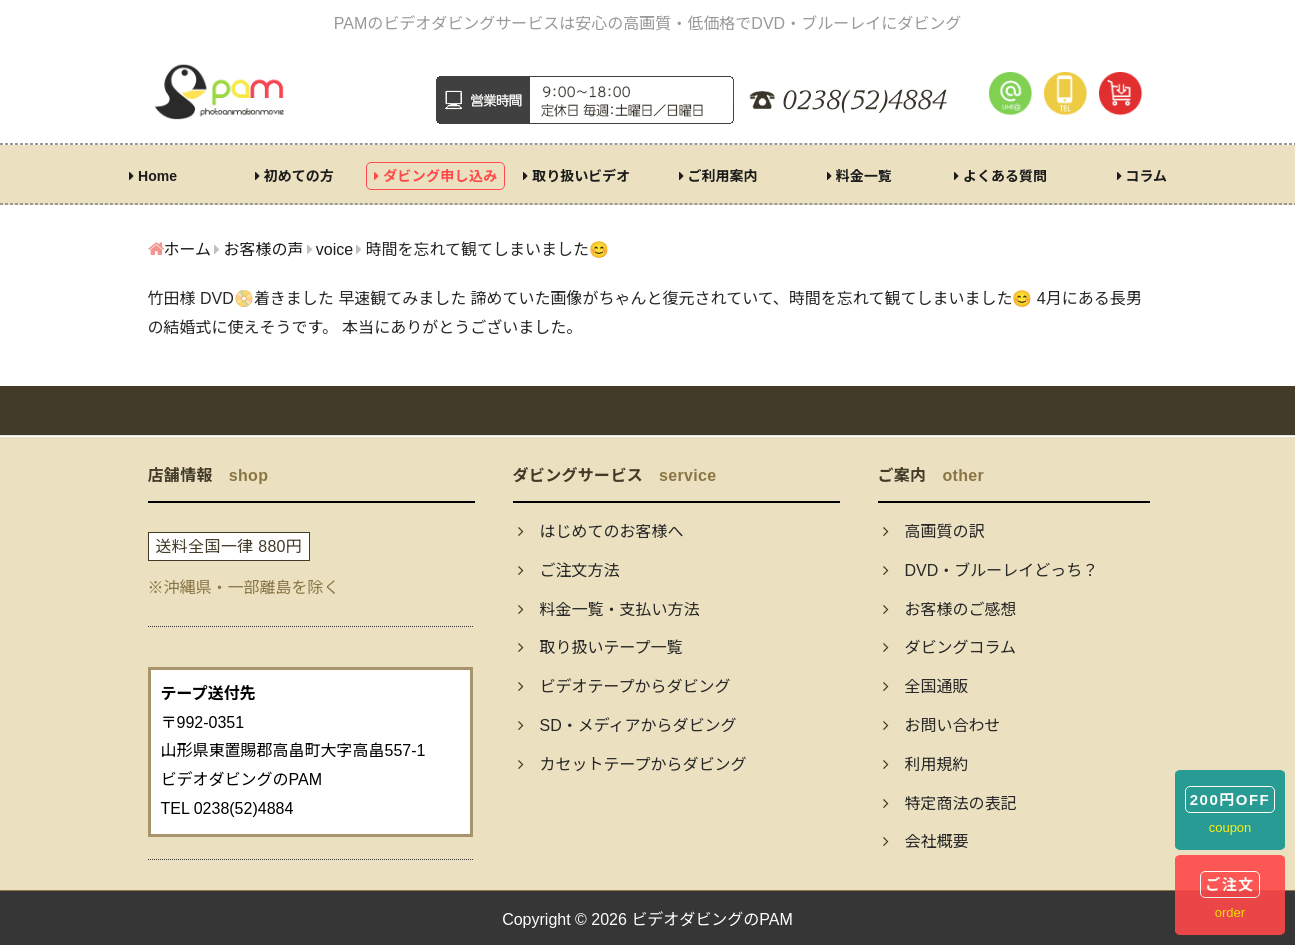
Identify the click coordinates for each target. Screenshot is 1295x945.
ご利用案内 (718, 176)
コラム (1142, 176)
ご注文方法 (569, 570)
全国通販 (926, 686)
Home (153, 176)
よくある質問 (1000, 176)
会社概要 (926, 841)
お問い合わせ (942, 725)
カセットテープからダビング (632, 764)
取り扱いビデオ (576, 176)
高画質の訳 (934, 531)
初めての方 (294, 176)
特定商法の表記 (950, 803)
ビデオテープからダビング (624, 686)
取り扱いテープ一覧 (600, 647)
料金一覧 (859, 176)
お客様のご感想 (950, 609)
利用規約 (926, 764)
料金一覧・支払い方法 (609, 609)
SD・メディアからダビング (627, 725)
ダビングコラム (950, 647)
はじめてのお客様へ (601, 531)
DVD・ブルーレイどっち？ (991, 570)
